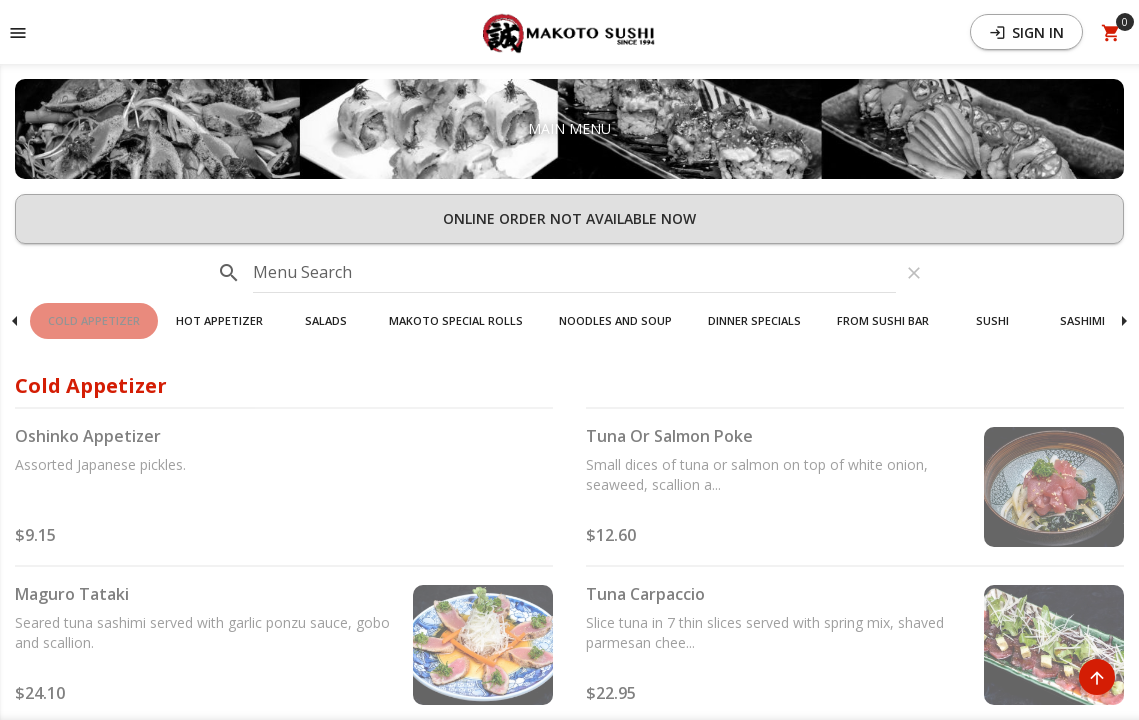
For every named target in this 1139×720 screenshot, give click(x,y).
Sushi (992, 320)
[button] (570, 32)
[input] (574, 273)
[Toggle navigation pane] (18, 32)
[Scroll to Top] (1097, 677)
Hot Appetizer (219, 320)
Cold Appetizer (94, 320)
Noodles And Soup (615, 320)
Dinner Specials (754, 320)
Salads (326, 320)
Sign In (1026, 32)
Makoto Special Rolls (456, 320)
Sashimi (1082, 320)
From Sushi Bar (883, 320)
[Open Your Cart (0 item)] (1111, 32)
